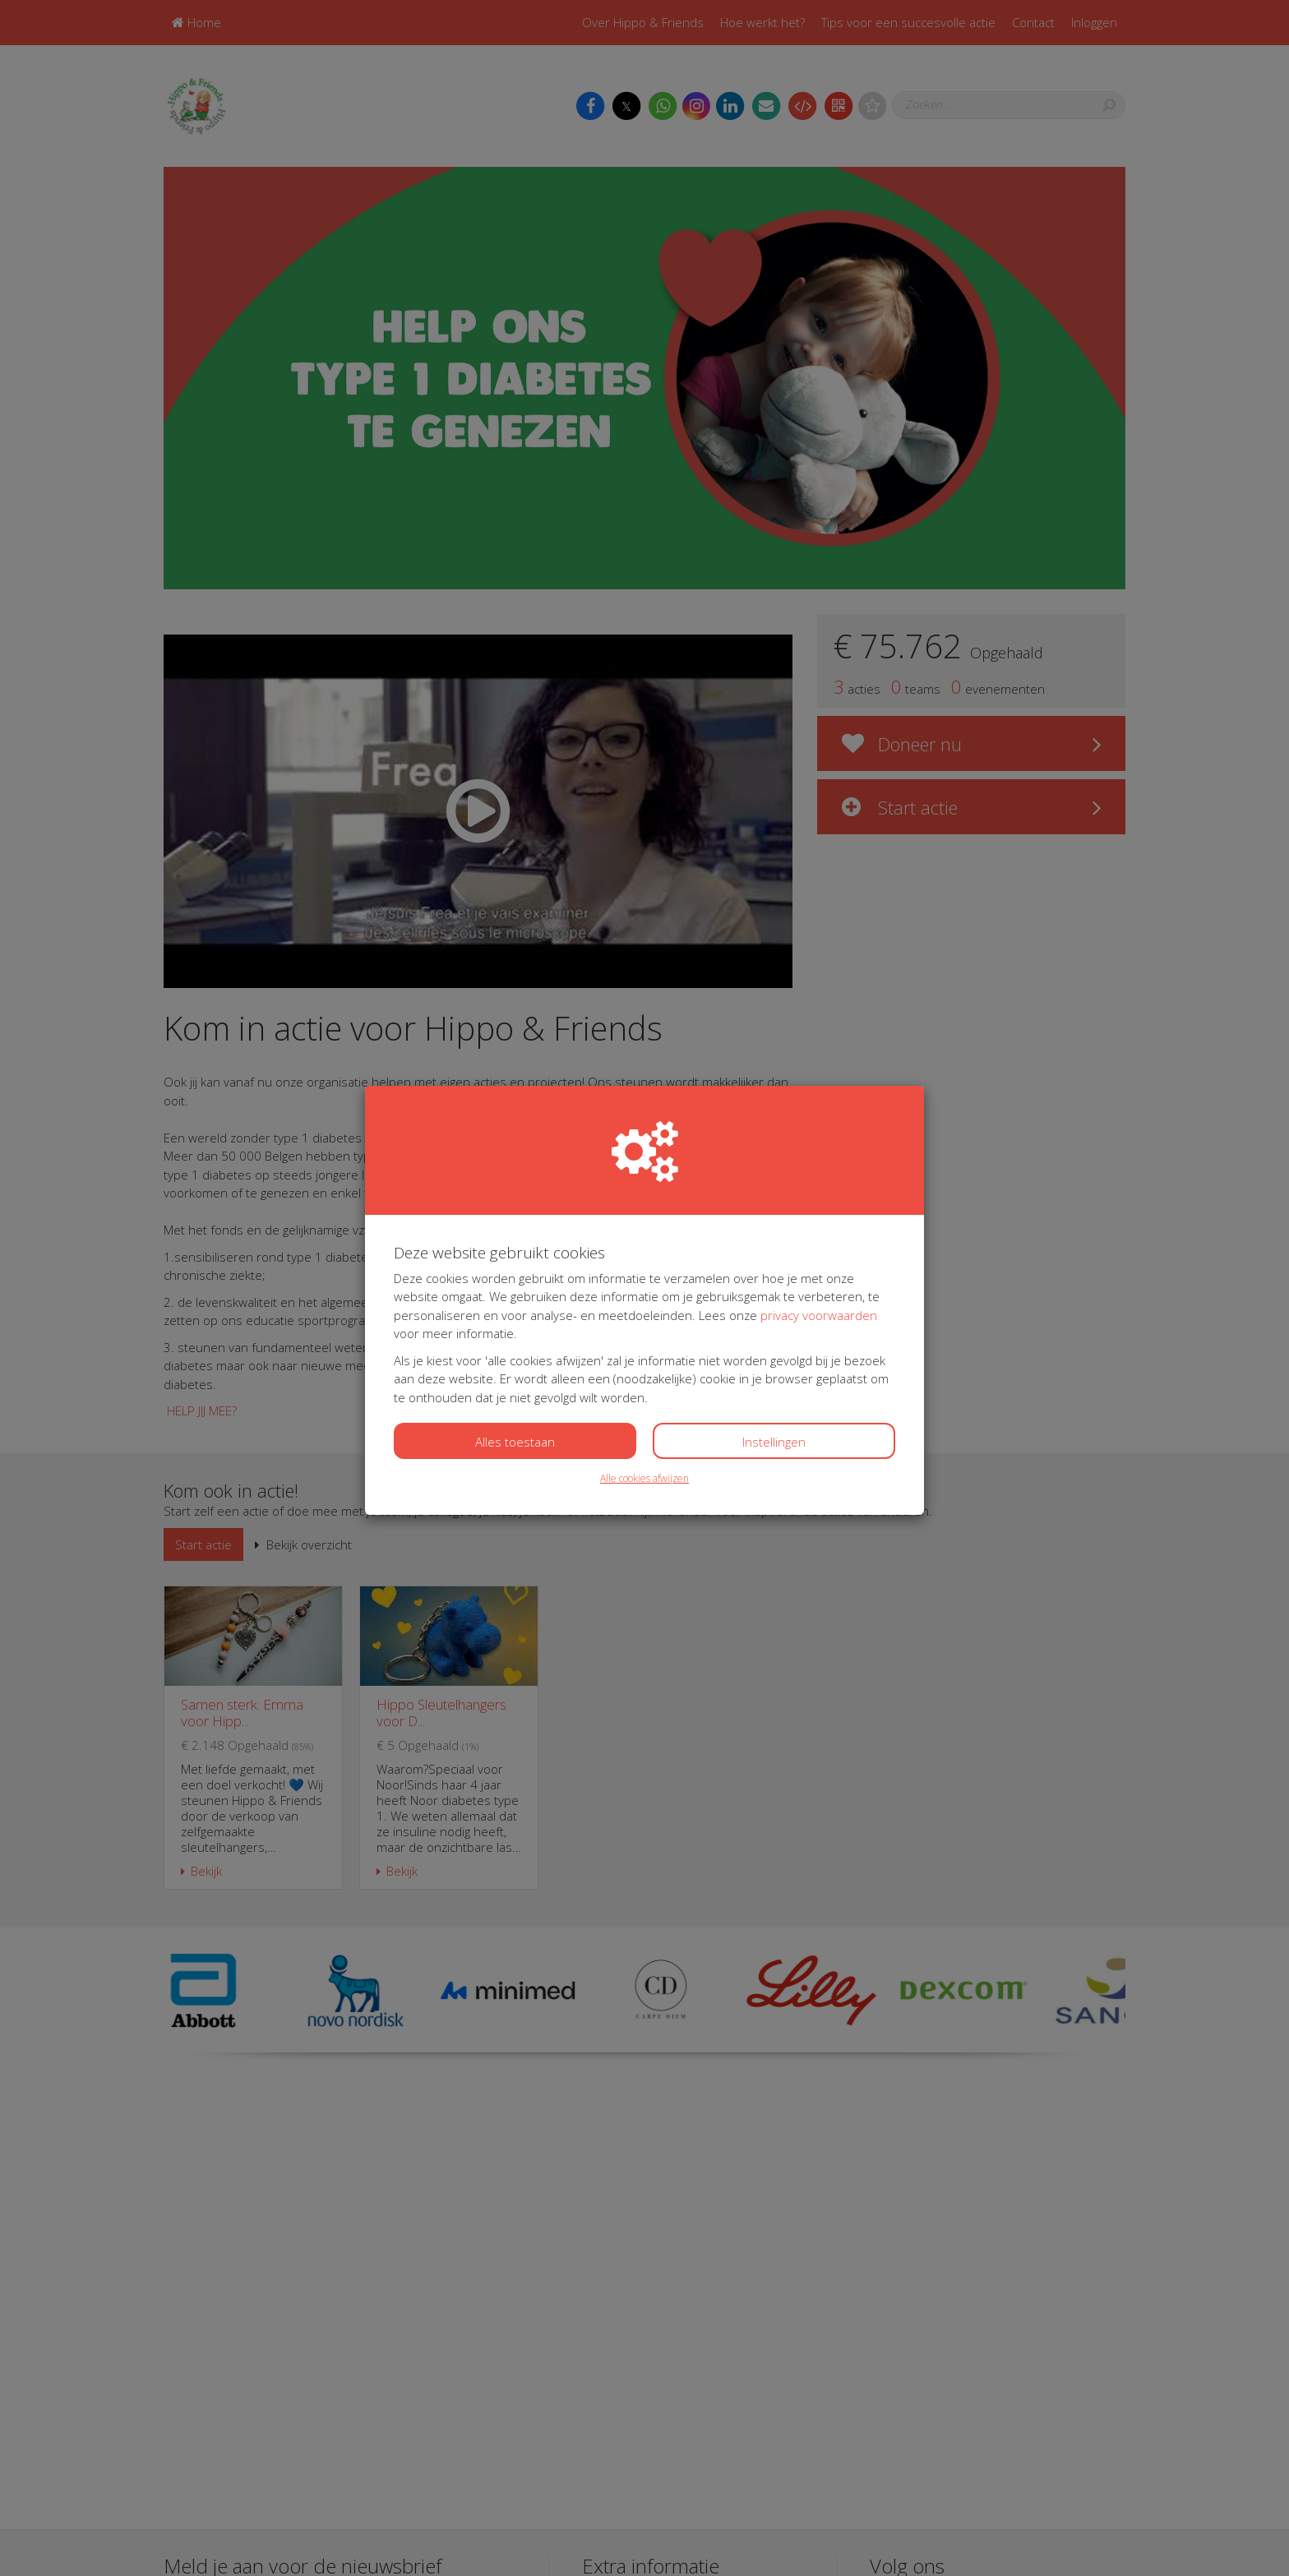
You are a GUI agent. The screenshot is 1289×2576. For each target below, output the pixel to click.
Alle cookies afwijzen (644, 1478)
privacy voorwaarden (818, 1315)
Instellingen (774, 1441)
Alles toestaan (515, 1441)
